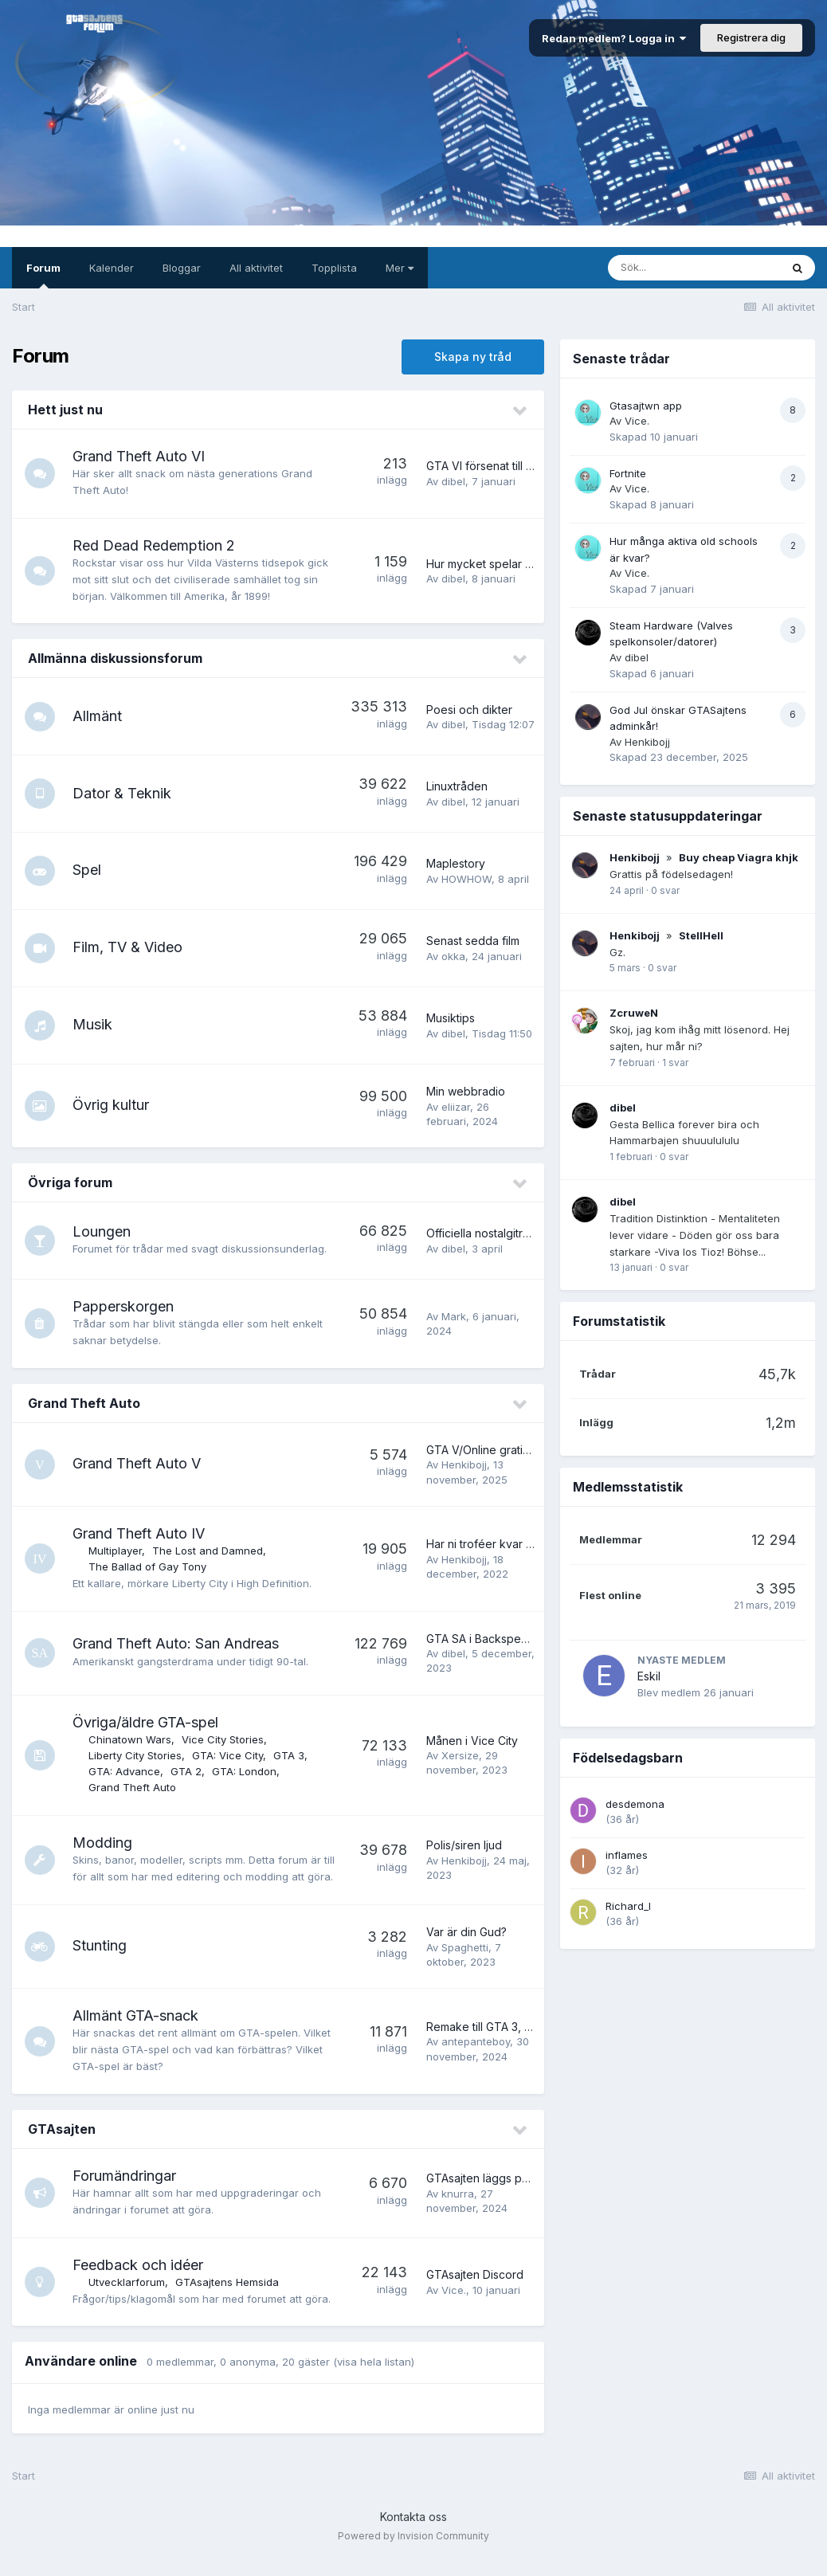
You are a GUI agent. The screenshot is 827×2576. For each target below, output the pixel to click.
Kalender (111, 267)
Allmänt (98, 716)
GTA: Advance (126, 1771)
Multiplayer (116, 1550)
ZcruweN (633, 1012)
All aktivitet (256, 267)
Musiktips (450, 1018)
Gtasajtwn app (645, 405)
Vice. (453, 2306)
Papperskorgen (124, 1306)
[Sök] (694, 267)
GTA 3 (290, 1755)
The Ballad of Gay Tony (149, 1566)
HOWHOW (466, 878)
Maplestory (455, 863)
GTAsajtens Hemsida (228, 2298)
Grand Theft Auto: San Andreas (177, 1643)
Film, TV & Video (129, 947)
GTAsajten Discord (474, 2291)
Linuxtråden (457, 786)
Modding (104, 1842)
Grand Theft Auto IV (140, 1533)
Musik (94, 1024)
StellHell (701, 935)
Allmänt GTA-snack (137, 2032)
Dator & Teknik (123, 793)
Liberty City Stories (136, 1755)
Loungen (103, 1231)
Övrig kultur (112, 1104)
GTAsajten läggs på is (482, 2195)
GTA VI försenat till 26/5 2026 (503, 465)
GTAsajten (62, 2146)
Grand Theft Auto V (138, 1463)
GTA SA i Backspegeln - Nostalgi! (513, 1638)
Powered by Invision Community (413, 2552)
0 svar (665, 890)
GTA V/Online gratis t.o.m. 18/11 (505, 1450)
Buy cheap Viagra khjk (738, 857)
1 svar (675, 1062)
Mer (400, 267)
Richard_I (628, 1906)
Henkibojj (464, 1464)
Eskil (648, 1676)
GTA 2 (187, 1771)
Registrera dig (751, 37)
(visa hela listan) (373, 2378)
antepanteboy (475, 2058)
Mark (453, 1316)
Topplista (334, 267)
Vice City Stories (224, 1739)
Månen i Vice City (472, 1740)
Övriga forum (70, 1182)
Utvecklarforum (128, 2298)
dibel (453, 481)
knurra (457, 2210)
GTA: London (246, 1771)
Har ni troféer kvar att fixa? (496, 1544)
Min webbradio (465, 1091)
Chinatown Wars (131, 1739)
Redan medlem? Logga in (614, 38)
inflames (627, 1855)
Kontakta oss (413, 2533)
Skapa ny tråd (472, 356)
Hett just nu (65, 410)
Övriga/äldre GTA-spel (147, 1722)
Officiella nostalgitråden (488, 1233)
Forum (43, 274)
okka (453, 956)
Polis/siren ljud (464, 1853)
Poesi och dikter (469, 709)
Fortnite (627, 473)
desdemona (635, 1804)
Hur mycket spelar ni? (482, 563)
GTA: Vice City (229, 1755)
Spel (88, 869)
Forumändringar (126, 2192)
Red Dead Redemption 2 (155, 545)
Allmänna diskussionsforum (115, 658)
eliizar (455, 1106)
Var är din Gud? (466, 1948)
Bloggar (182, 267)
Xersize (460, 1755)
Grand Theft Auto (84, 1403)
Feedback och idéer (139, 2281)
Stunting (101, 1962)
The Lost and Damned (209, 1550)
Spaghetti (464, 1963)
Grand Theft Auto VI (140, 456)
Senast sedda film (472, 940)
